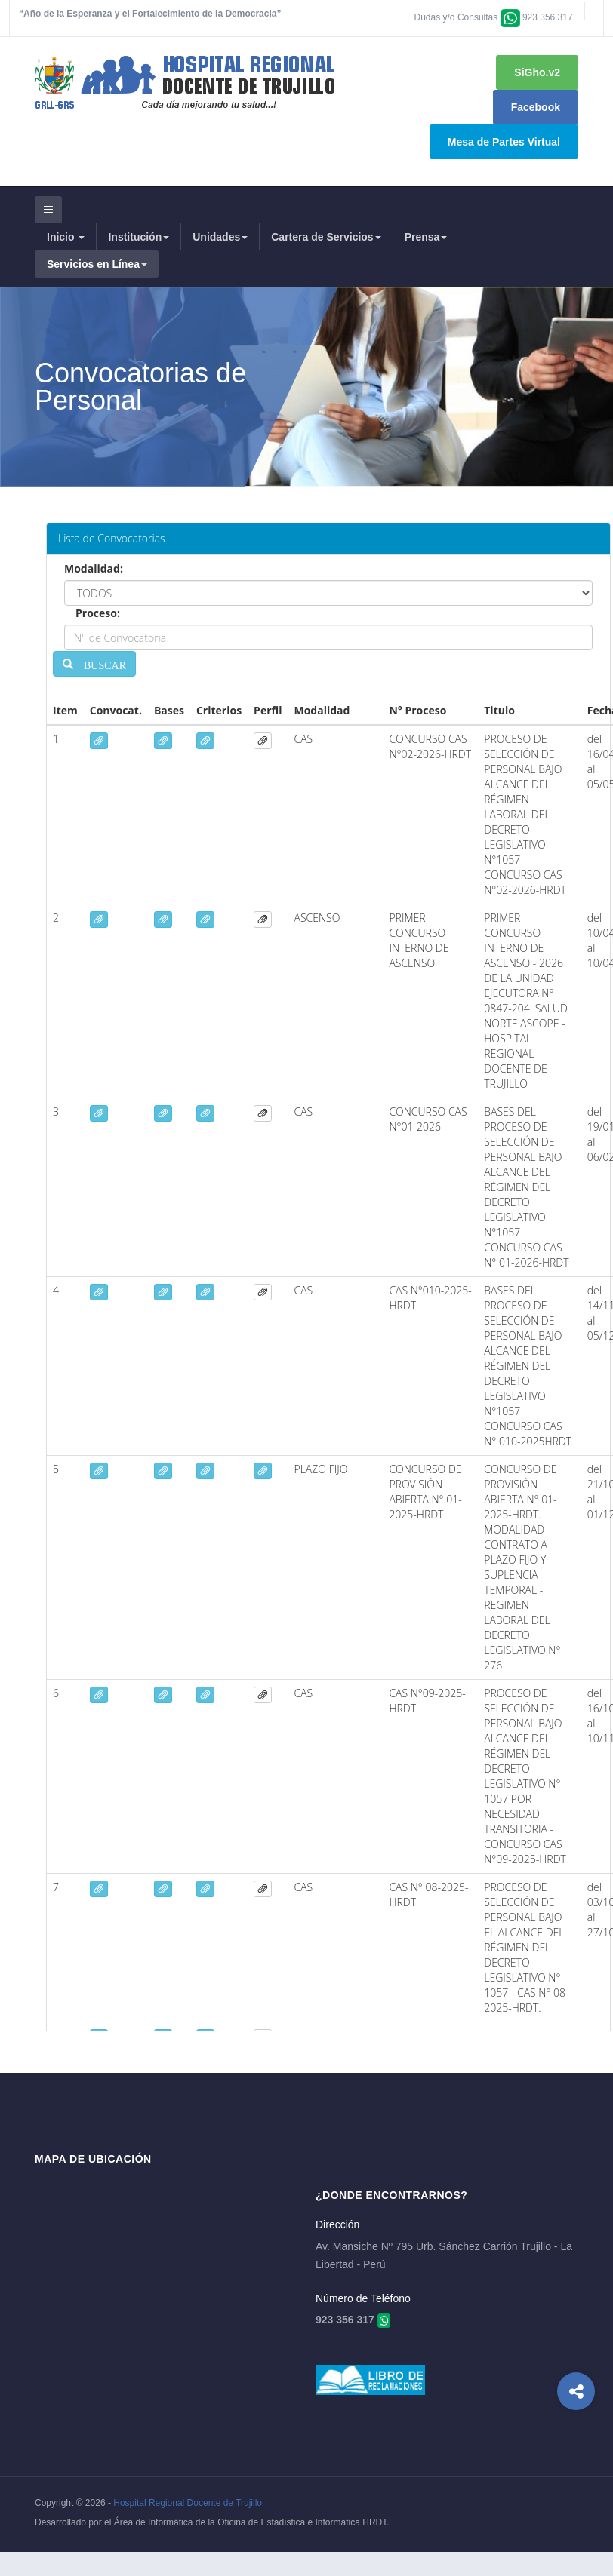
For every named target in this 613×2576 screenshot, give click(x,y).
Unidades (220, 237)
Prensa (426, 237)
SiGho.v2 (537, 72)
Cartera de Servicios (325, 237)
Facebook (535, 107)
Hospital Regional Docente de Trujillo (187, 2503)
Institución (138, 237)
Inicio (66, 237)
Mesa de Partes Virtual (504, 142)
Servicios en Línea (97, 264)
